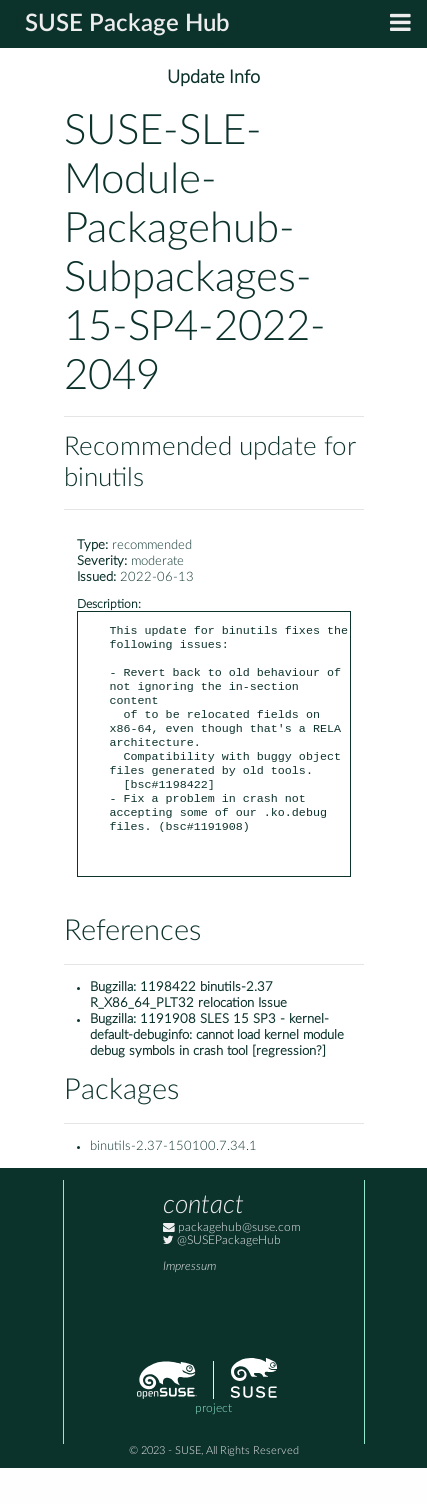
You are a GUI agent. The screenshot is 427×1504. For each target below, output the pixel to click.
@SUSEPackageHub (222, 1276)
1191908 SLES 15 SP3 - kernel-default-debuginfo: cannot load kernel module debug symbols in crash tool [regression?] (217, 1071)
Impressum (189, 1302)
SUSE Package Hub (127, 24)
